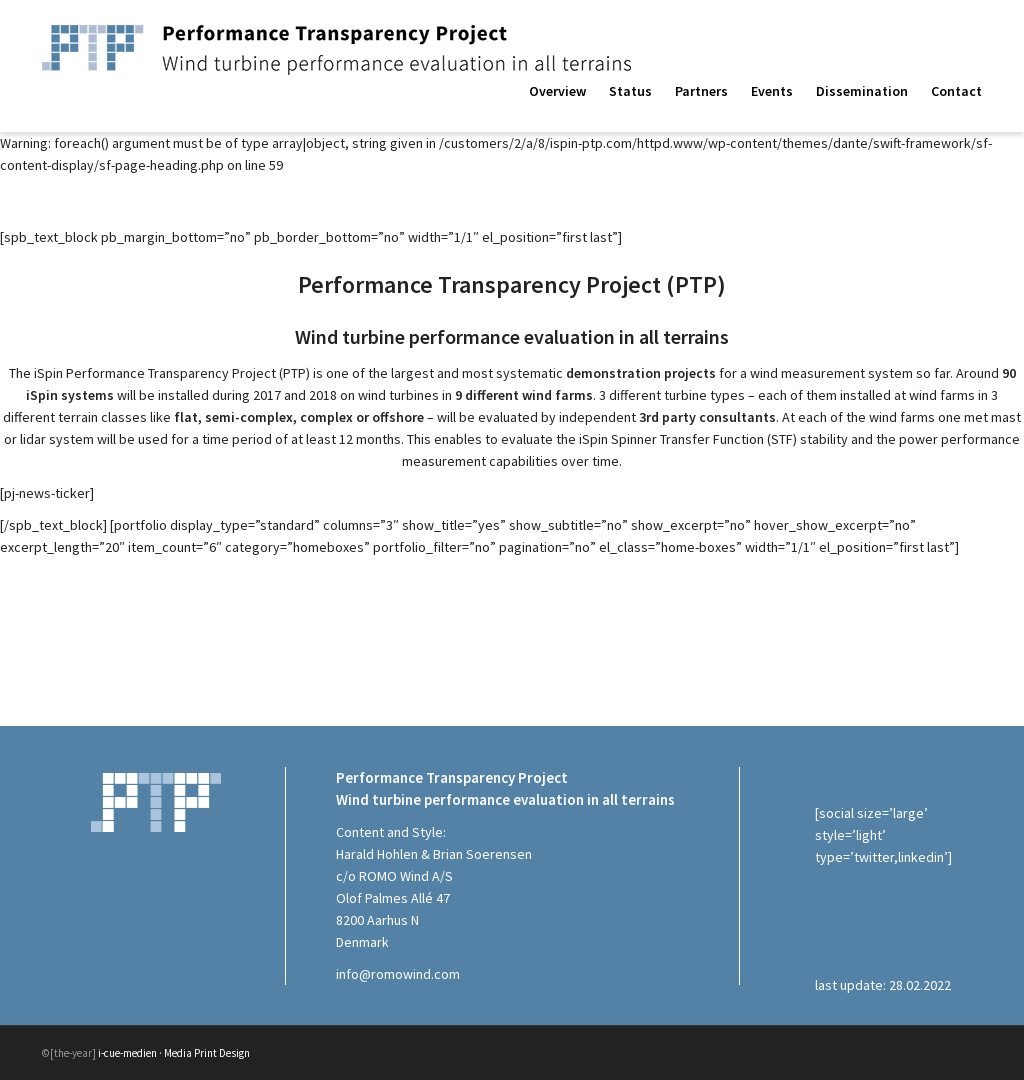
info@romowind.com (398, 974)
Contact (956, 91)
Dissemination (862, 91)
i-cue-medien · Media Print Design (174, 1053)
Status (630, 91)
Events (772, 91)
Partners (701, 91)
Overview (557, 91)
